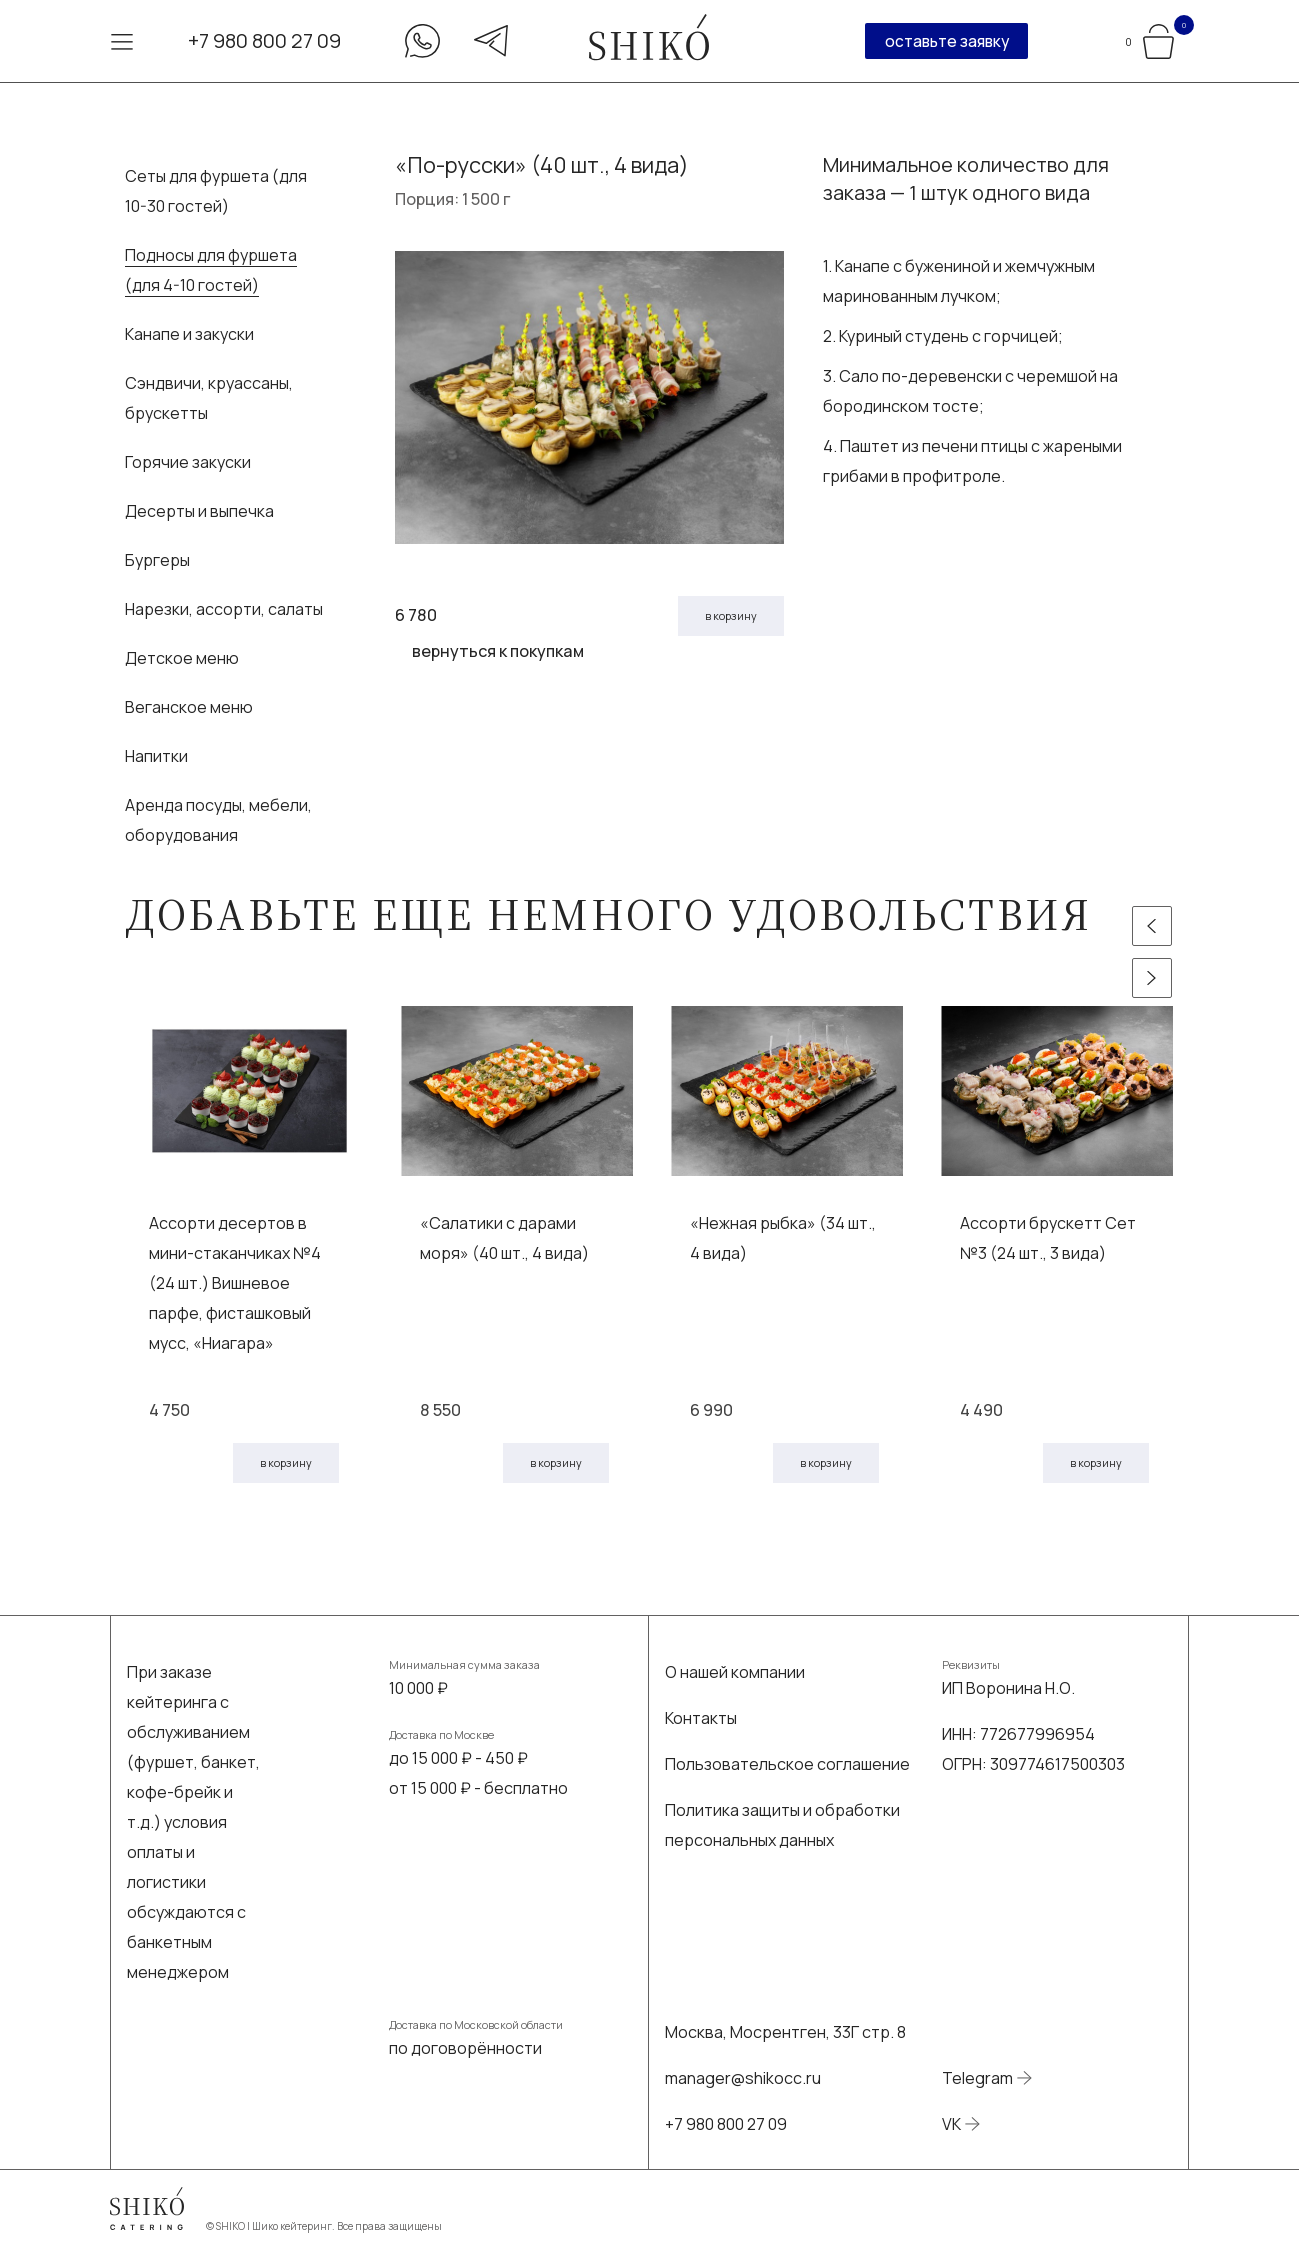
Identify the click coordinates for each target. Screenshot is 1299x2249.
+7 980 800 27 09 (264, 40)
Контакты (701, 1718)
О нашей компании (735, 1672)
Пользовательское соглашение (787, 1764)
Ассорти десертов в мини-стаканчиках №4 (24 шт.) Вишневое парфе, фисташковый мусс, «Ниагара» (235, 1283)
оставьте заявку (947, 41)
